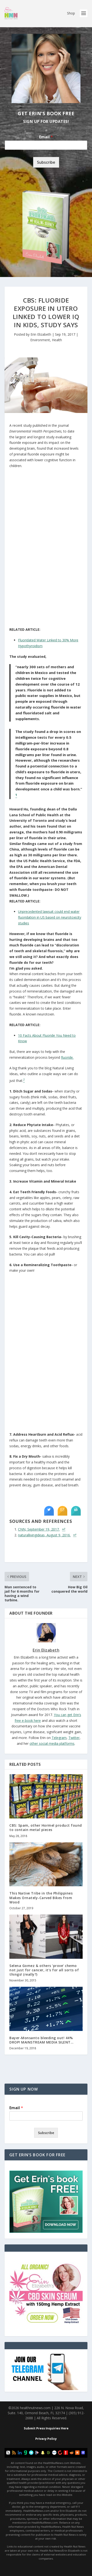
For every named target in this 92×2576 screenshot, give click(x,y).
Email (46, 137)
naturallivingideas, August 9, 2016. (44, 1535)
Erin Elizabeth (41, 334)
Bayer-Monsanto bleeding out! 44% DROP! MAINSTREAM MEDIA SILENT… (41, 2040)
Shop (71, 13)
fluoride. (67, 1057)
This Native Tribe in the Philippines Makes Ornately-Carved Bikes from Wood (41, 1897)
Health (57, 340)
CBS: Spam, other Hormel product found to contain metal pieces (45, 1827)
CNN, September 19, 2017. (39, 1529)
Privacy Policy (46, 2438)
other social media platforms (52, 1743)
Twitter (74, 1737)
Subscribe (46, 162)
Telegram (59, 1737)
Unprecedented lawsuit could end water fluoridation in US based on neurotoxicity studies (49, 917)
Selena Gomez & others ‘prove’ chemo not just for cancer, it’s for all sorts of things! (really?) (44, 1970)
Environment (40, 340)
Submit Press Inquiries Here (46, 2428)
